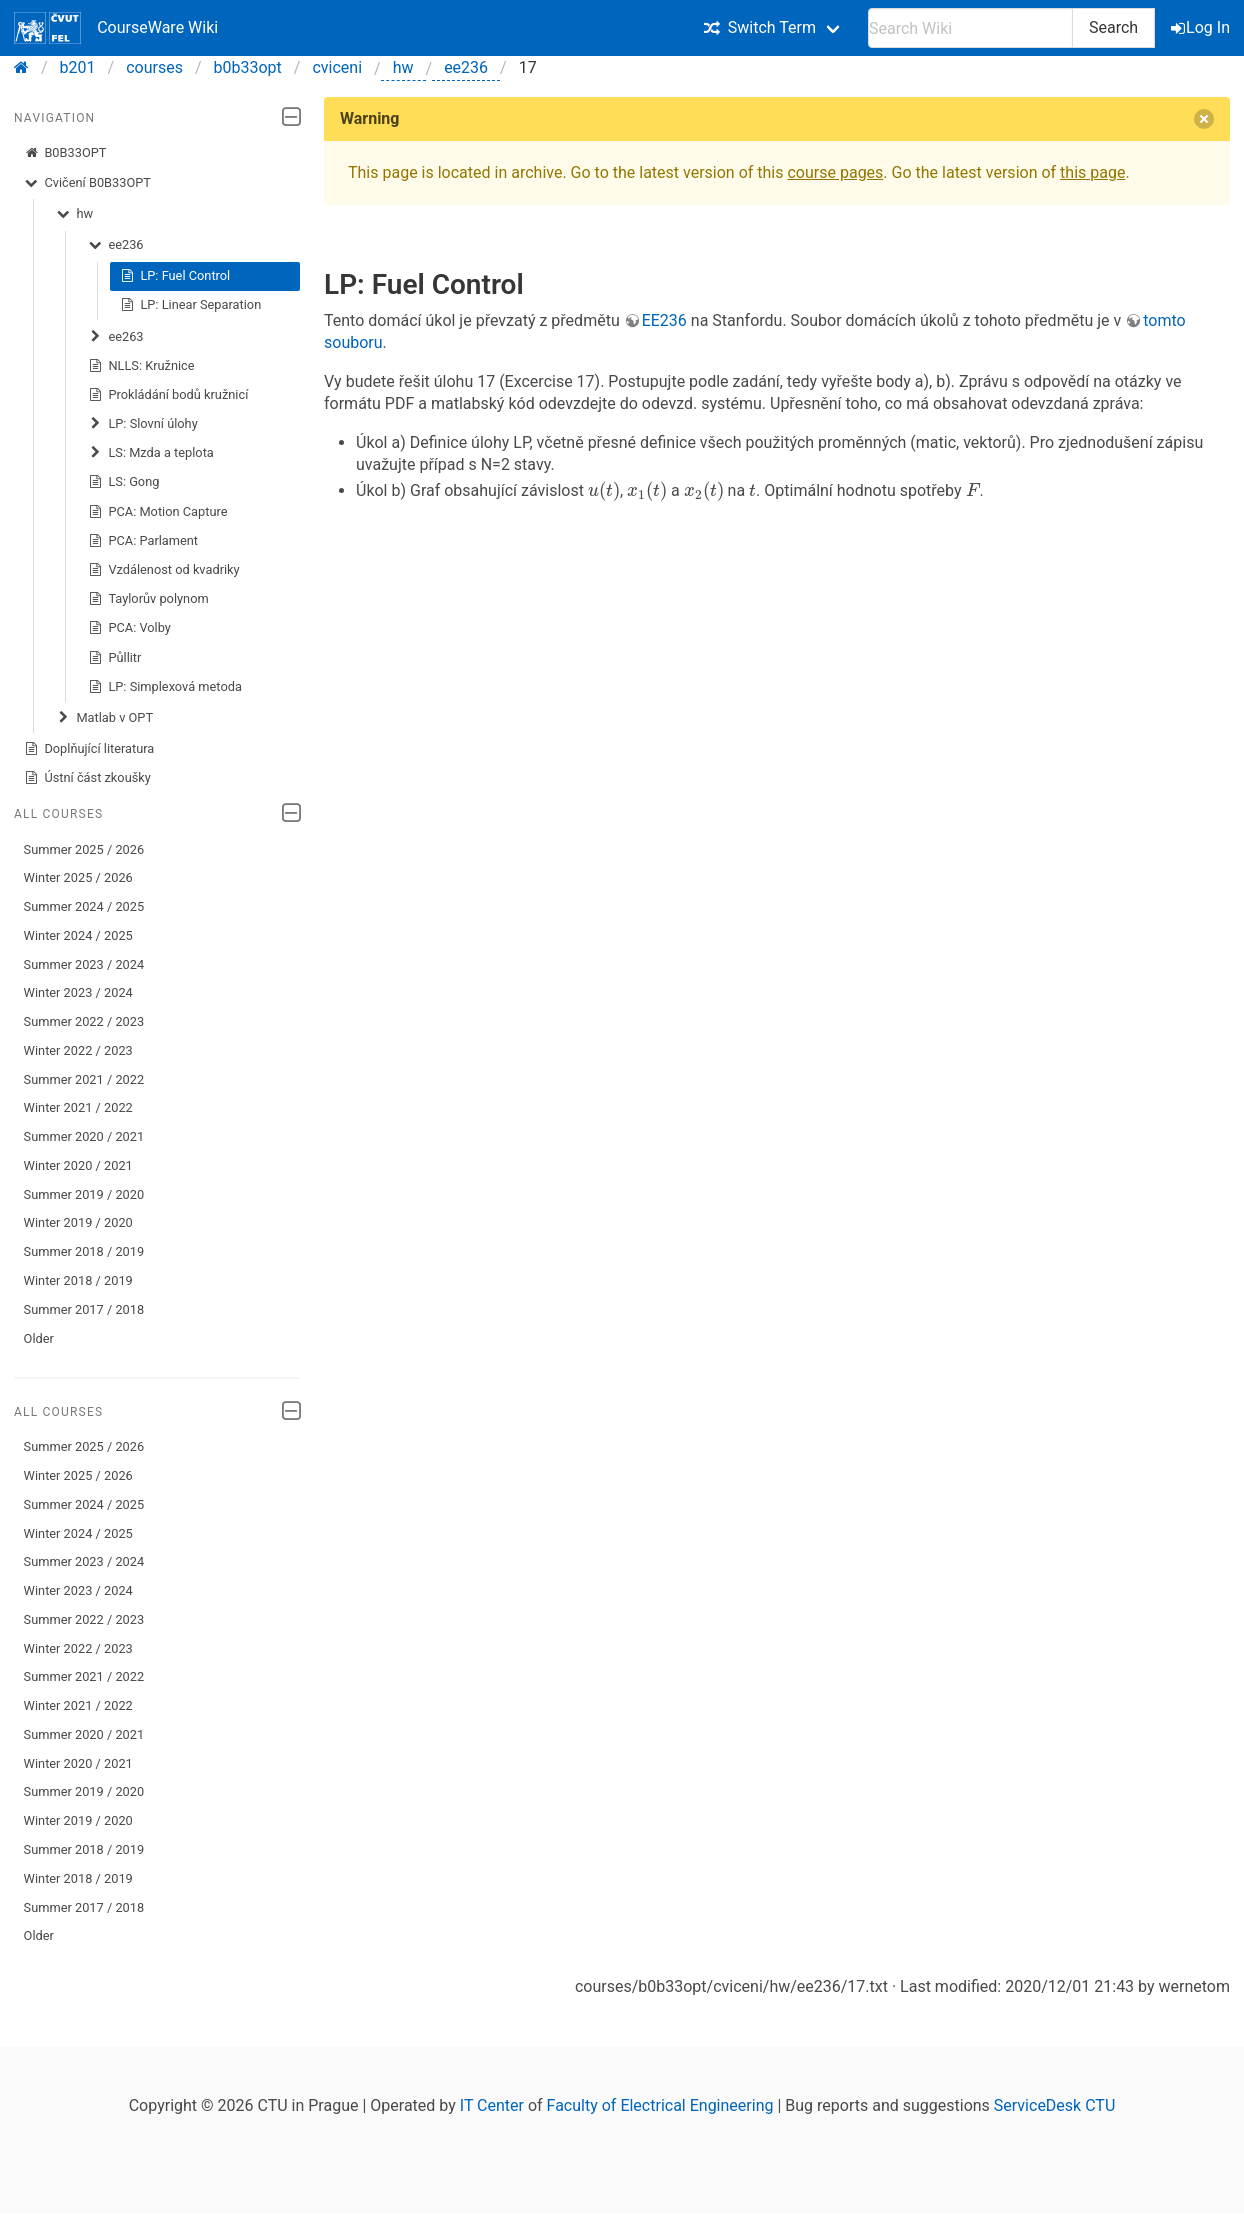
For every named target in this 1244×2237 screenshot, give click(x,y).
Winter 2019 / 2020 (78, 1222)
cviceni (337, 67)
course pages (835, 172)
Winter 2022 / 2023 (78, 1050)
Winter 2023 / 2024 (78, 992)
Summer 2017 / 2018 (84, 1309)
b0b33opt (248, 67)
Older (39, 1338)
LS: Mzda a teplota (151, 453)
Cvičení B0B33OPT (87, 183)
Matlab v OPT (104, 718)
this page (1092, 172)
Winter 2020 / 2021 (78, 1165)
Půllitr (115, 658)
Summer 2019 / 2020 (84, 1194)
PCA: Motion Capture (158, 512)
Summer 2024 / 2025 (84, 906)
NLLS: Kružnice (141, 366)
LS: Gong (124, 482)
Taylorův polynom (148, 599)
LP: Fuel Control (175, 276)
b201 (78, 67)
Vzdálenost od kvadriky (164, 570)
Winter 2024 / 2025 (78, 935)
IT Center (492, 2105)
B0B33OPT (65, 153)
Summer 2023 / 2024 (84, 964)
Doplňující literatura (89, 749)
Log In (1202, 27)
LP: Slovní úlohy (143, 424)
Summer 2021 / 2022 (84, 1079)
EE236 (664, 320)
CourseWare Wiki (116, 28)
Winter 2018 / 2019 (78, 1280)
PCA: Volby (129, 628)
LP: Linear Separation (191, 305)
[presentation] (604, 491)
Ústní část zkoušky (87, 778)
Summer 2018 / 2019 (84, 1251)
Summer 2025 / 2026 (84, 849)
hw (403, 67)
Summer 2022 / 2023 (84, 1021)
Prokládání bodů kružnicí (168, 395)
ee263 (116, 337)
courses (154, 67)
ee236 (466, 67)
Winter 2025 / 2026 (78, 877)
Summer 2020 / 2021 (84, 1136)
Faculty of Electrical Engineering (660, 2105)
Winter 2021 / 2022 (78, 1107)
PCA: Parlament (143, 541)
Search (1113, 27)
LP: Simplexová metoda (165, 687)
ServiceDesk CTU (1054, 2105)
